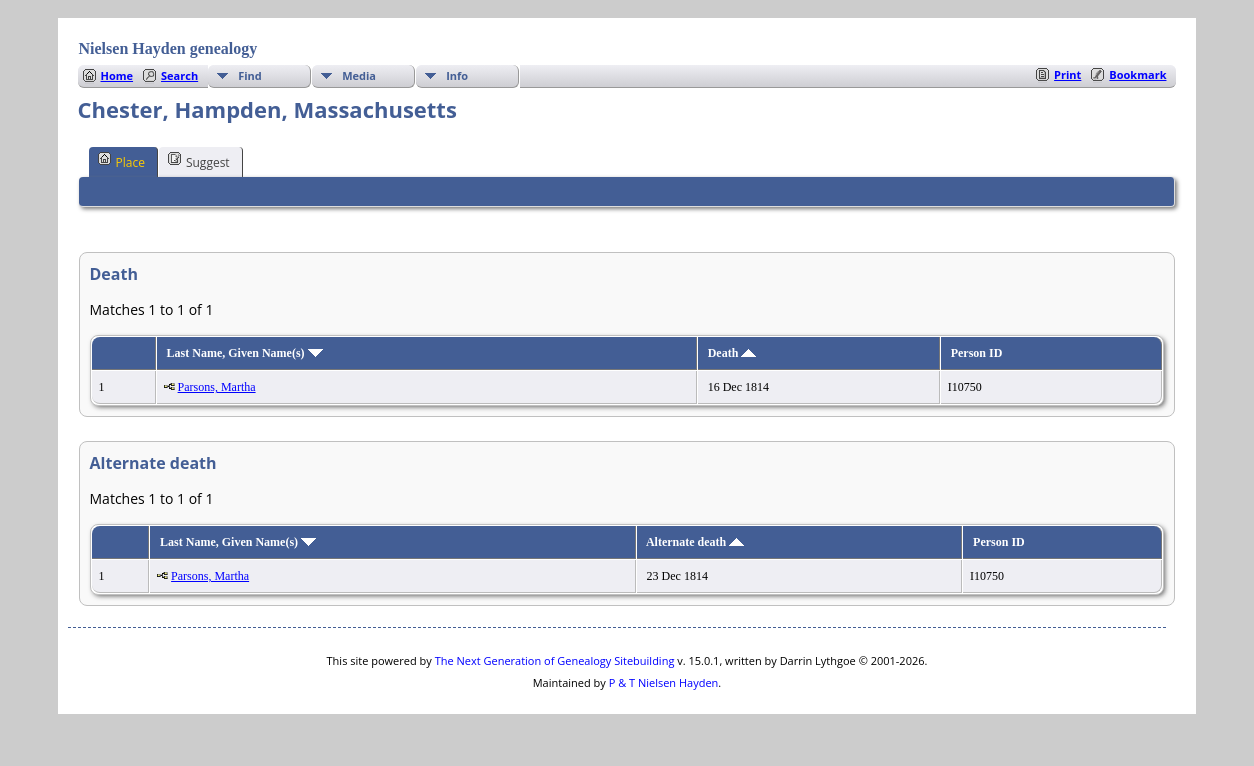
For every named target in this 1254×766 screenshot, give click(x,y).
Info (457, 75)
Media (359, 75)
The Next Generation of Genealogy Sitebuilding (555, 660)
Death (732, 353)
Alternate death (695, 542)
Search (179, 75)
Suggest (199, 161)
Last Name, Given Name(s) (245, 353)
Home (117, 75)
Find (250, 75)
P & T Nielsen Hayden (664, 682)
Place (121, 161)
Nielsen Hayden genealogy (168, 48)
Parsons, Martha (217, 387)
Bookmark (1137, 74)
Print (1067, 74)
